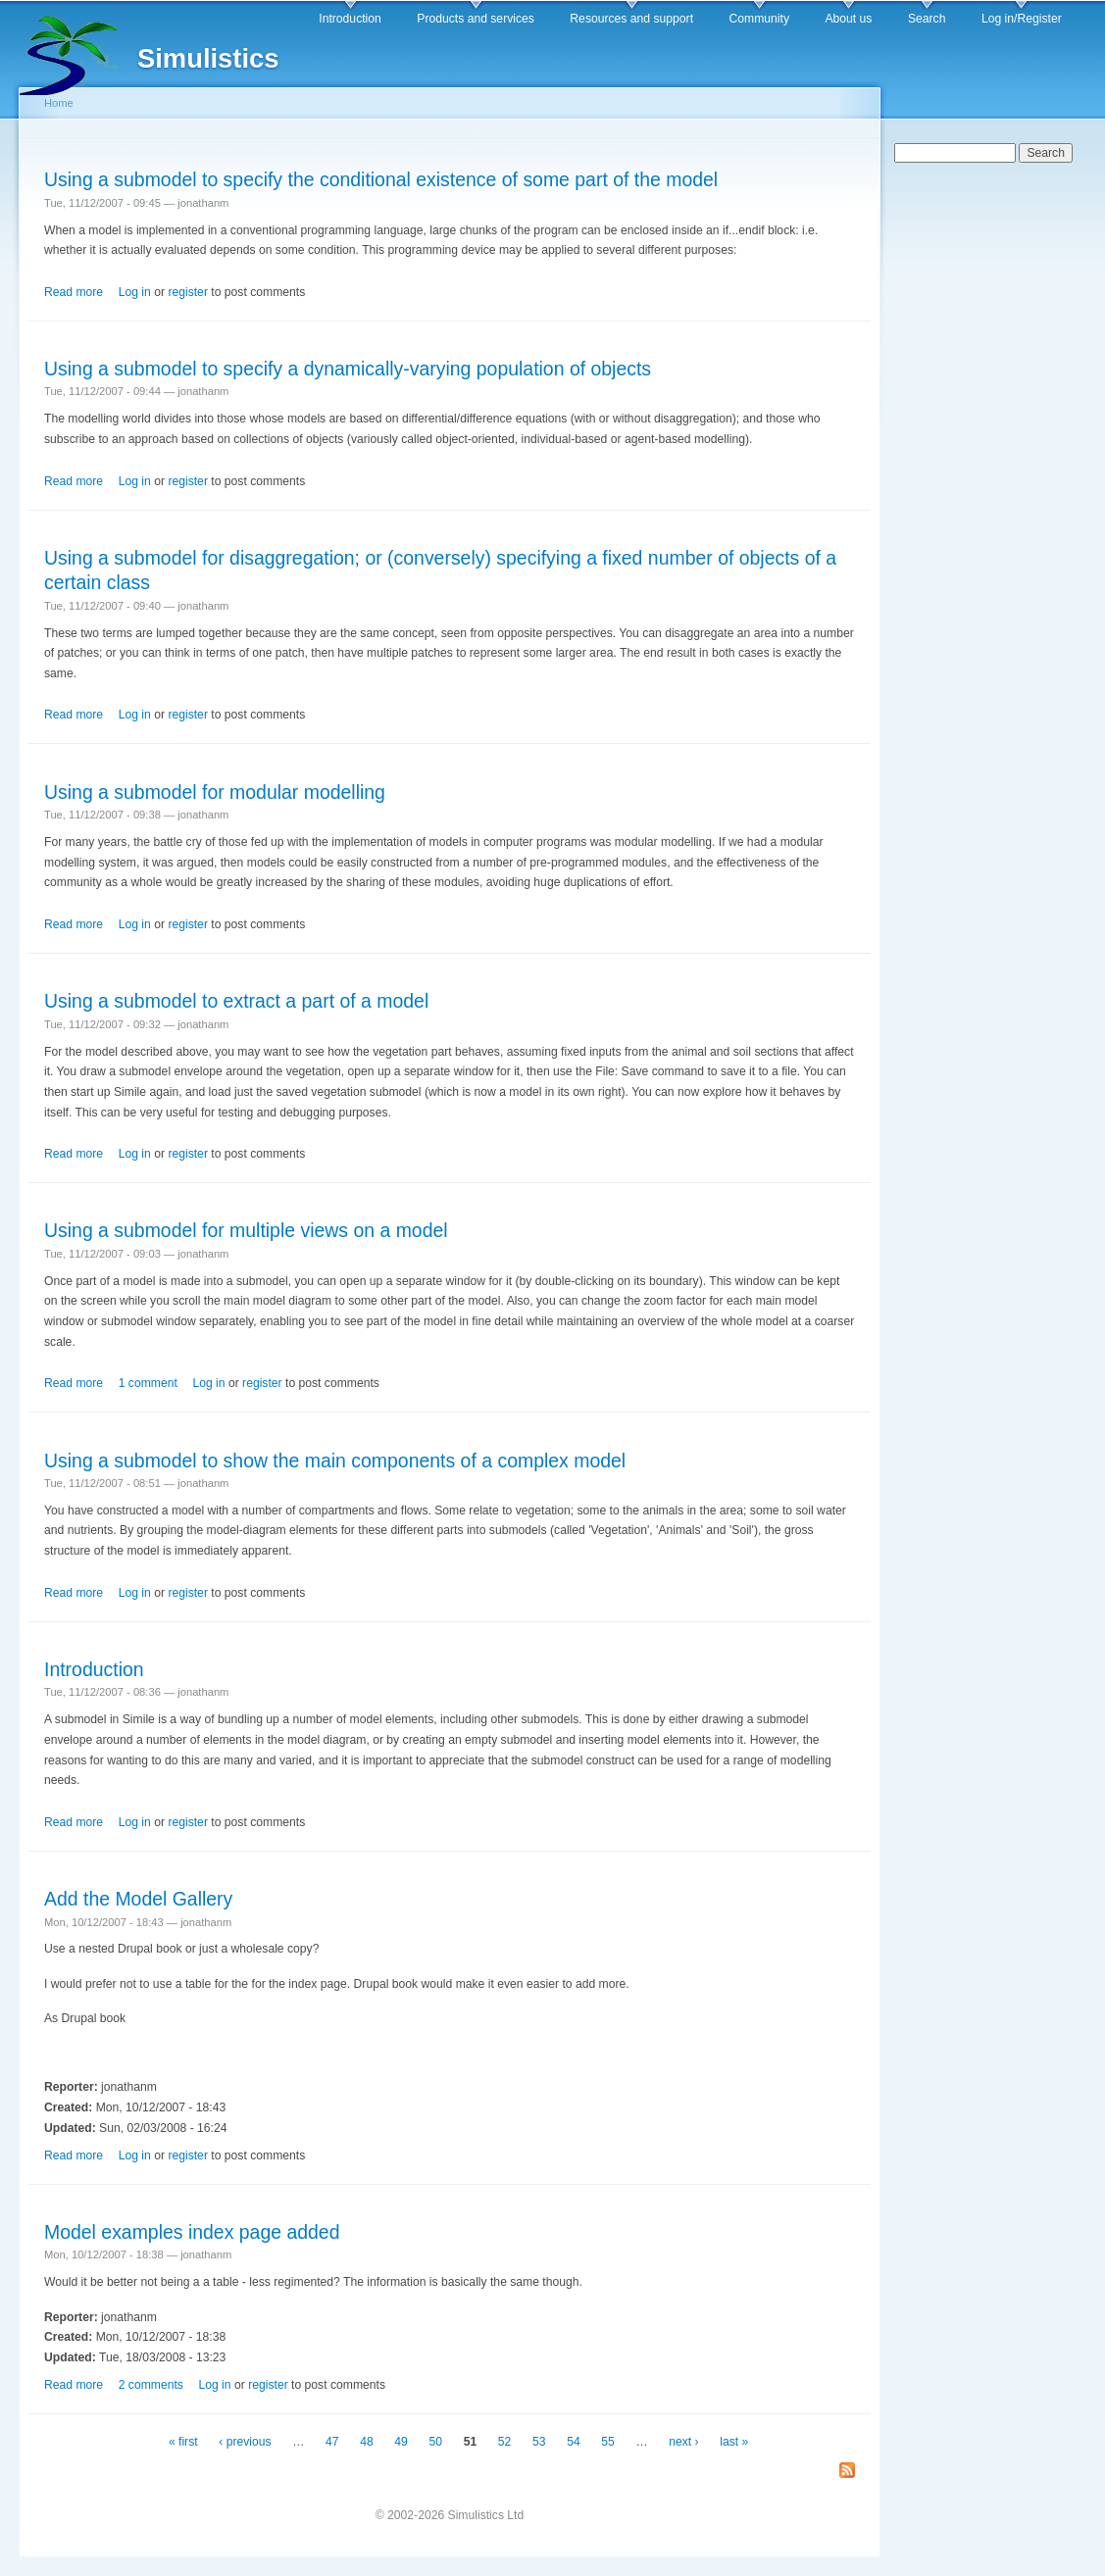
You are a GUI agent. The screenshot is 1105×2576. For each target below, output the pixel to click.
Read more (73, 292)
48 (367, 2442)
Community (759, 18)
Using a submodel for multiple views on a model (246, 1230)
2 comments (151, 2385)
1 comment (148, 1383)
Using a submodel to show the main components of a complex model (335, 1460)
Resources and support (631, 18)
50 (436, 2442)
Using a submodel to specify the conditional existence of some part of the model (381, 179)
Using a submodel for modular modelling (214, 792)
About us (848, 18)
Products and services (475, 18)
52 (505, 2442)
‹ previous (245, 2442)
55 (608, 2442)
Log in (135, 292)
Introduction (350, 18)
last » (734, 2442)
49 (401, 2442)
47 (332, 2442)
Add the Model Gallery (138, 1898)
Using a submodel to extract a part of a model (236, 1001)
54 (573, 2442)
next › (683, 2442)
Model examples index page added (192, 2232)
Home (59, 103)
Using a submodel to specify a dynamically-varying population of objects (347, 368)
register (188, 292)
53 (539, 2442)
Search (927, 18)
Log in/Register (1021, 18)
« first (183, 2442)
